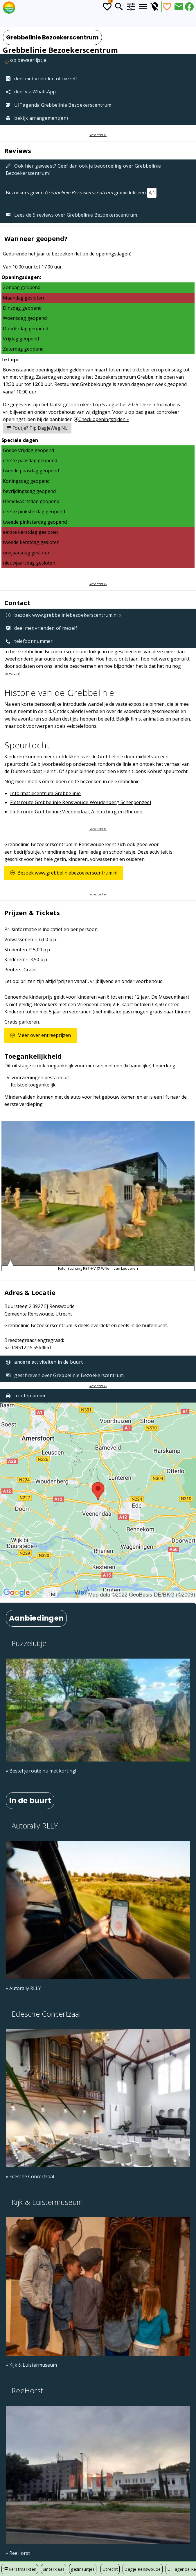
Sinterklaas (53, 2569)
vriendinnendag (59, 852)
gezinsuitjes (83, 2569)
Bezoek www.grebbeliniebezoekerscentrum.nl (63, 873)
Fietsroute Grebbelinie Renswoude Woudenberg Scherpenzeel (80, 802)
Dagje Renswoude (142, 2569)
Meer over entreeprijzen (40, 1035)
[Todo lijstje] (107, 6)
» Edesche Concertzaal (30, 2176)
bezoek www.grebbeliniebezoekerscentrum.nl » (63, 615)
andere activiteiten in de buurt (44, 1362)
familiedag (90, 852)
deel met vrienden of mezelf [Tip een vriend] (41, 78)
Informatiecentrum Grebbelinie (45, 793)
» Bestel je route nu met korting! (41, 1771)
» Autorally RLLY (23, 1988)
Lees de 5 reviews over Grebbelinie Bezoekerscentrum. (72, 215)
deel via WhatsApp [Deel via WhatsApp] (31, 91)
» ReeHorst (18, 2553)
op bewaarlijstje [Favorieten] (25, 63)
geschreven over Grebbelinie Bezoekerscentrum (65, 1375)
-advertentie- (98, 135)
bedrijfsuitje (27, 852)
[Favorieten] (166, 6)
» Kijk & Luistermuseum (31, 2365)
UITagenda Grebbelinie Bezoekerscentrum (59, 105)
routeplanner (26, 1395)
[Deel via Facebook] (189, 6)
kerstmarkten (19, 2569)
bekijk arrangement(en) (37, 118)
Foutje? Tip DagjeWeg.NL (37, 428)
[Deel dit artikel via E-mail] (179, 6)
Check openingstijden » (101, 419)
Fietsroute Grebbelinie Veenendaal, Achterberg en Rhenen (76, 811)
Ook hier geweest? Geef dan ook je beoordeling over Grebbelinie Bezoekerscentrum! (83, 169)
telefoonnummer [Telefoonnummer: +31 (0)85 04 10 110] (29, 641)
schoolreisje (122, 852)
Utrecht (110, 2569)
